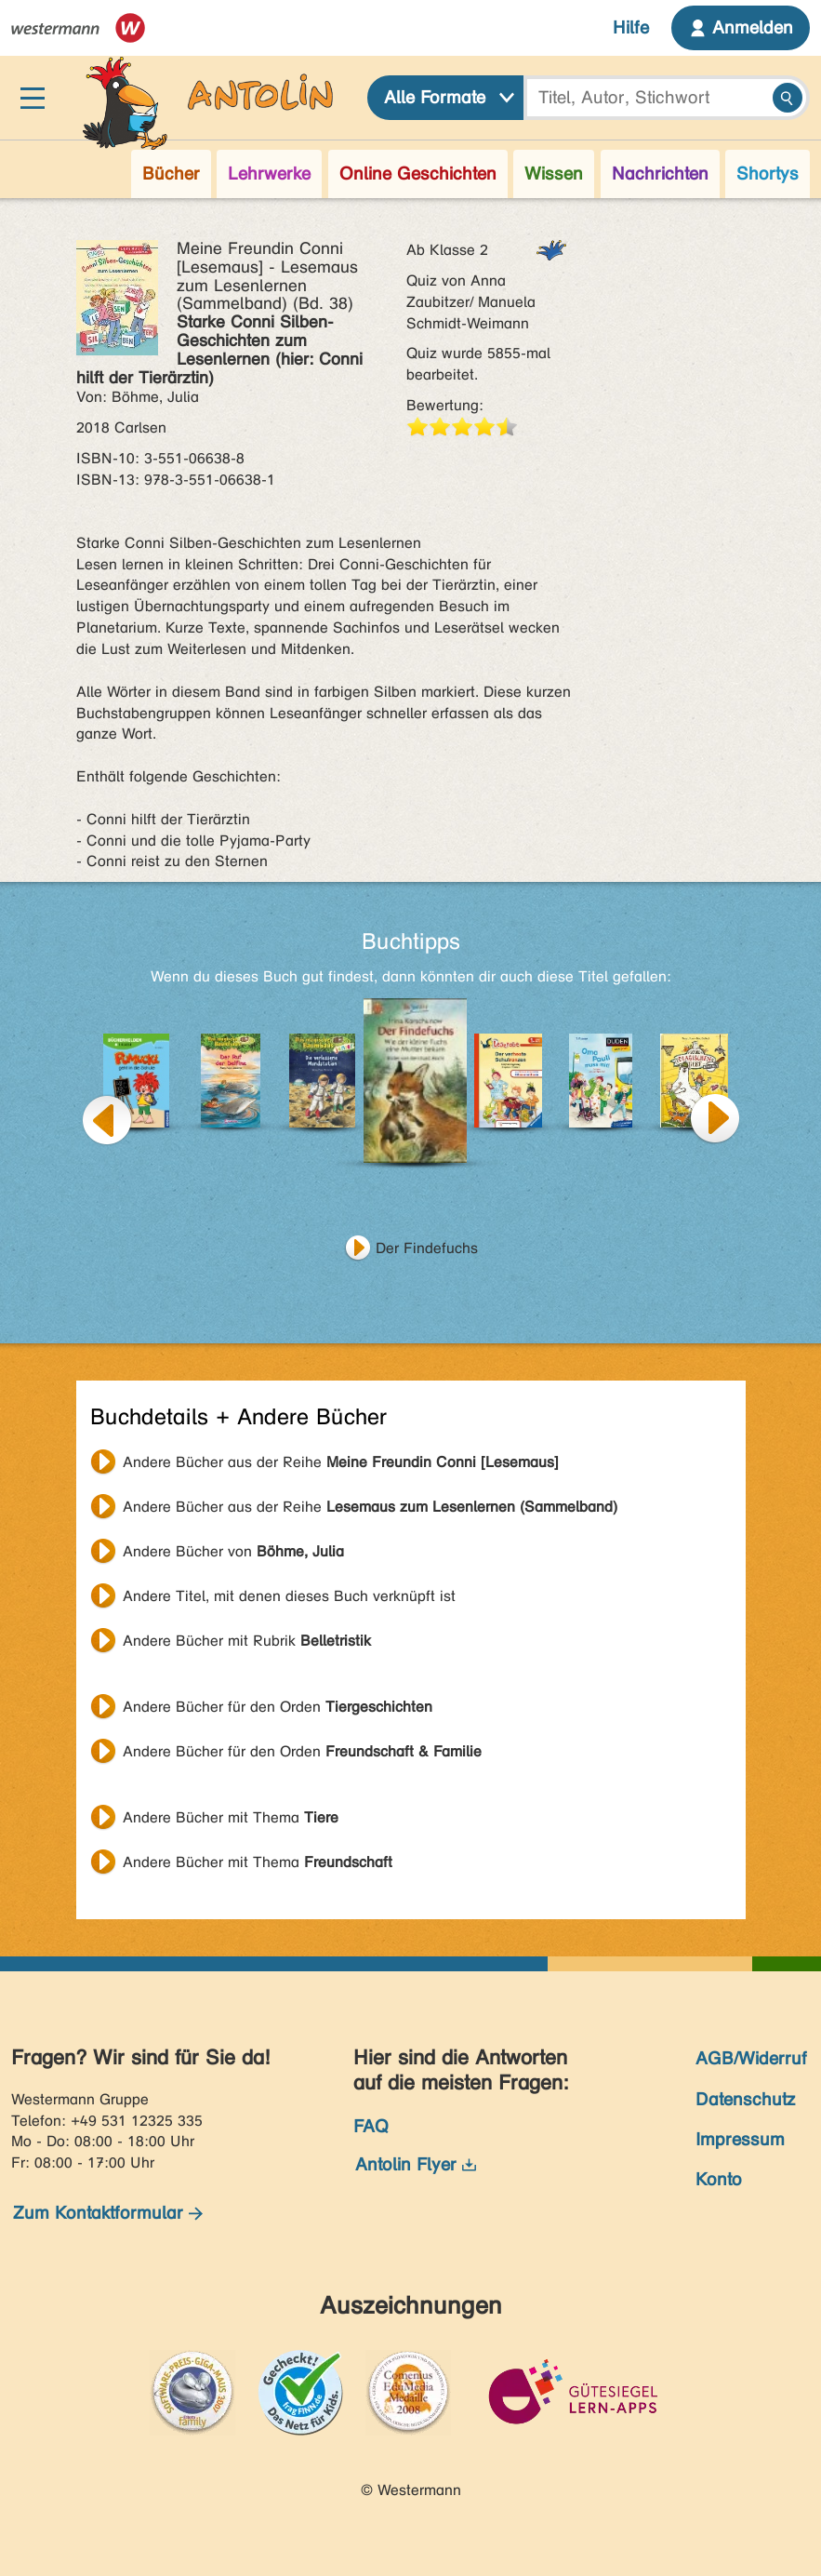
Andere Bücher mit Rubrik (247, 1640)
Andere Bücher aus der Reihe (341, 1462)
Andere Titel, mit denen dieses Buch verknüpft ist (289, 1596)
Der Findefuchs (427, 1248)
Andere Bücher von (233, 1551)
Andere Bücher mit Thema (230, 1817)
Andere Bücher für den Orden (277, 1706)
